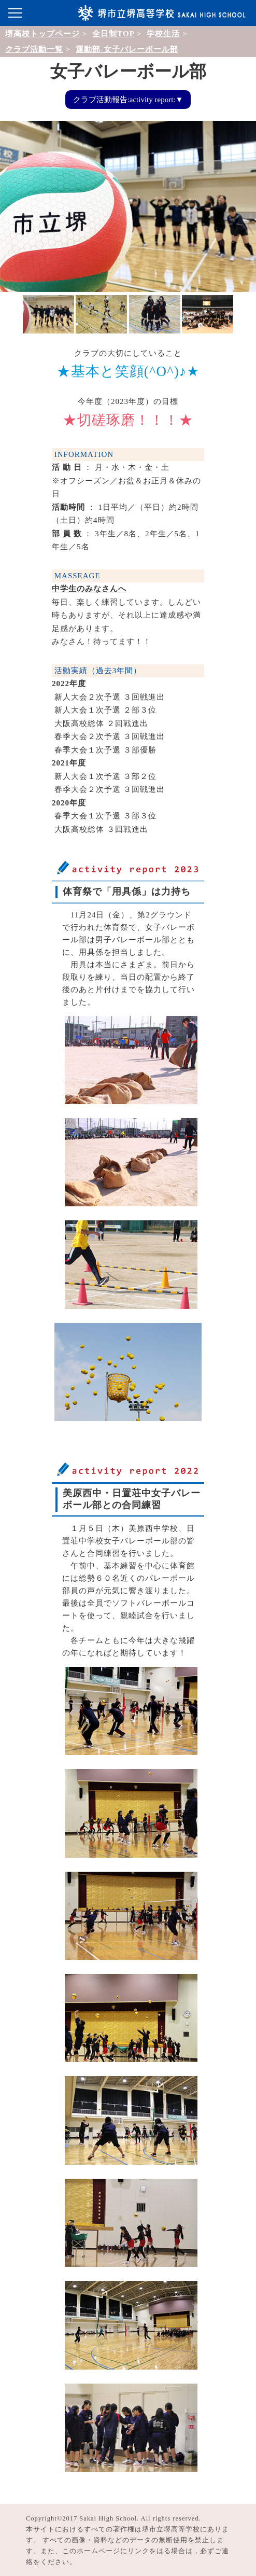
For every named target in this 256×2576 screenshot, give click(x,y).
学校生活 (163, 34)
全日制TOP (113, 34)
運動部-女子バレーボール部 (127, 49)
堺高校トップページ (42, 34)
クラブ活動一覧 (34, 49)
